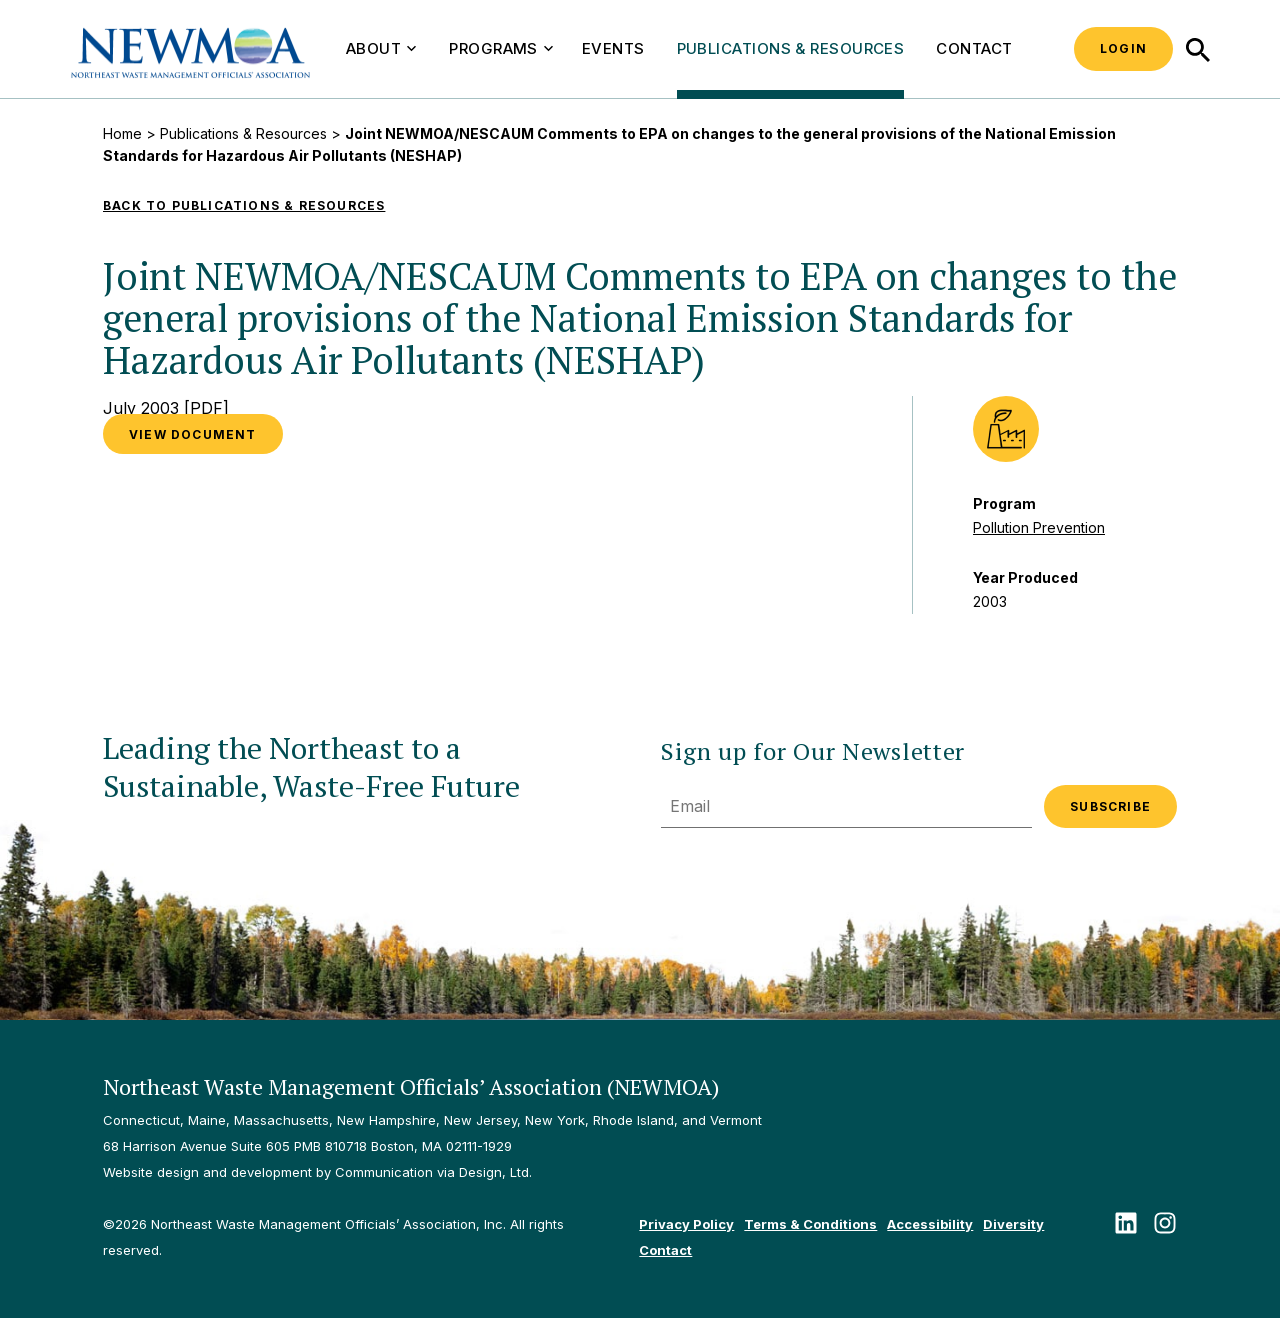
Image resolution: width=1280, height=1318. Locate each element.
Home (122, 133)
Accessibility (930, 1224)
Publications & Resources (791, 48)
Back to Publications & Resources (244, 205)
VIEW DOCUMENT (193, 434)
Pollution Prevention (1039, 527)
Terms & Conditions (810, 1224)
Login (1123, 48)
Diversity (1013, 1224)
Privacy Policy (686, 1224)
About (381, 48)
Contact (974, 48)
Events (613, 48)
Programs (501, 48)
